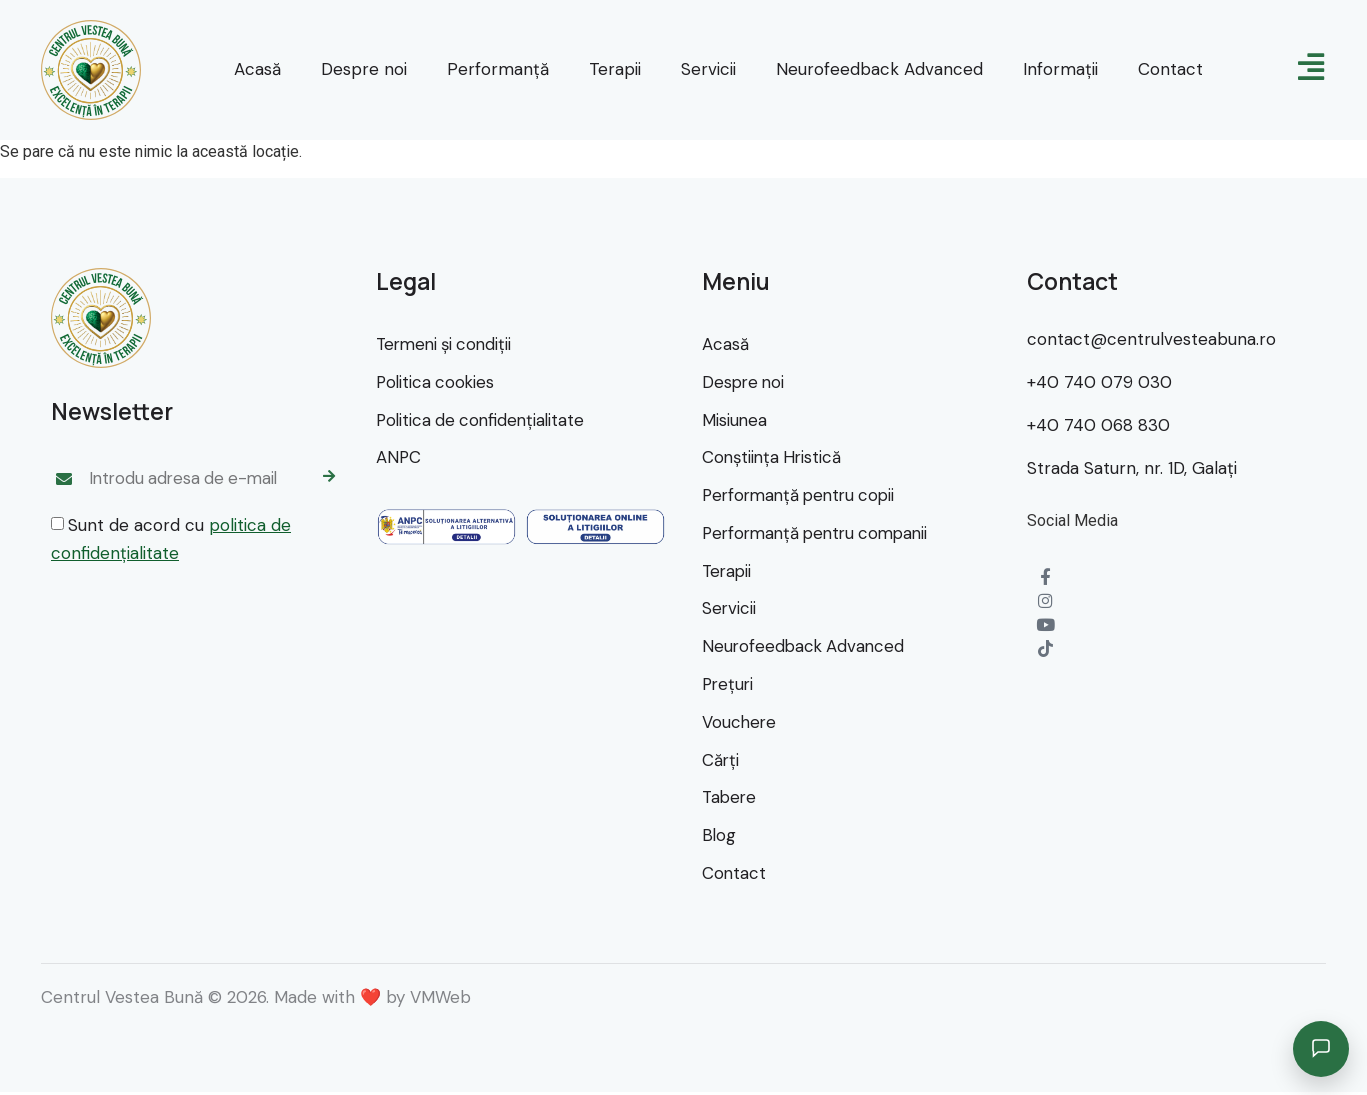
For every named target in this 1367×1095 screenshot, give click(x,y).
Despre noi (364, 69)
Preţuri (729, 686)
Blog (719, 838)
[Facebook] (1045, 577)
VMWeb (440, 1000)
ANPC (399, 458)
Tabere (730, 800)
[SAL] (446, 528)
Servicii (708, 69)
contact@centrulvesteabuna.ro (1151, 339)
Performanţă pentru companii (821, 534)
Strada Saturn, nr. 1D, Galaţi (1132, 468)
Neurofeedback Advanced (879, 69)
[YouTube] (1045, 625)
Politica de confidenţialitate (483, 420)
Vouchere (740, 724)
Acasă (257, 69)
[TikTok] (1045, 649)
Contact (1170, 69)
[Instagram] (1045, 601)
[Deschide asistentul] (1321, 1049)
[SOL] (595, 528)
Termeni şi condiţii (447, 344)
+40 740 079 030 (1099, 382)
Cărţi (721, 762)
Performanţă (498, 69)
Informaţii (1060, 69)
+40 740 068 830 (1098, 425)
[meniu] (1311, 67)
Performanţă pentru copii (803, 496)
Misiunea (735, 420)
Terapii (615, 69)
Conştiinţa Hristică (774, 458)
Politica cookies (437, 382)
